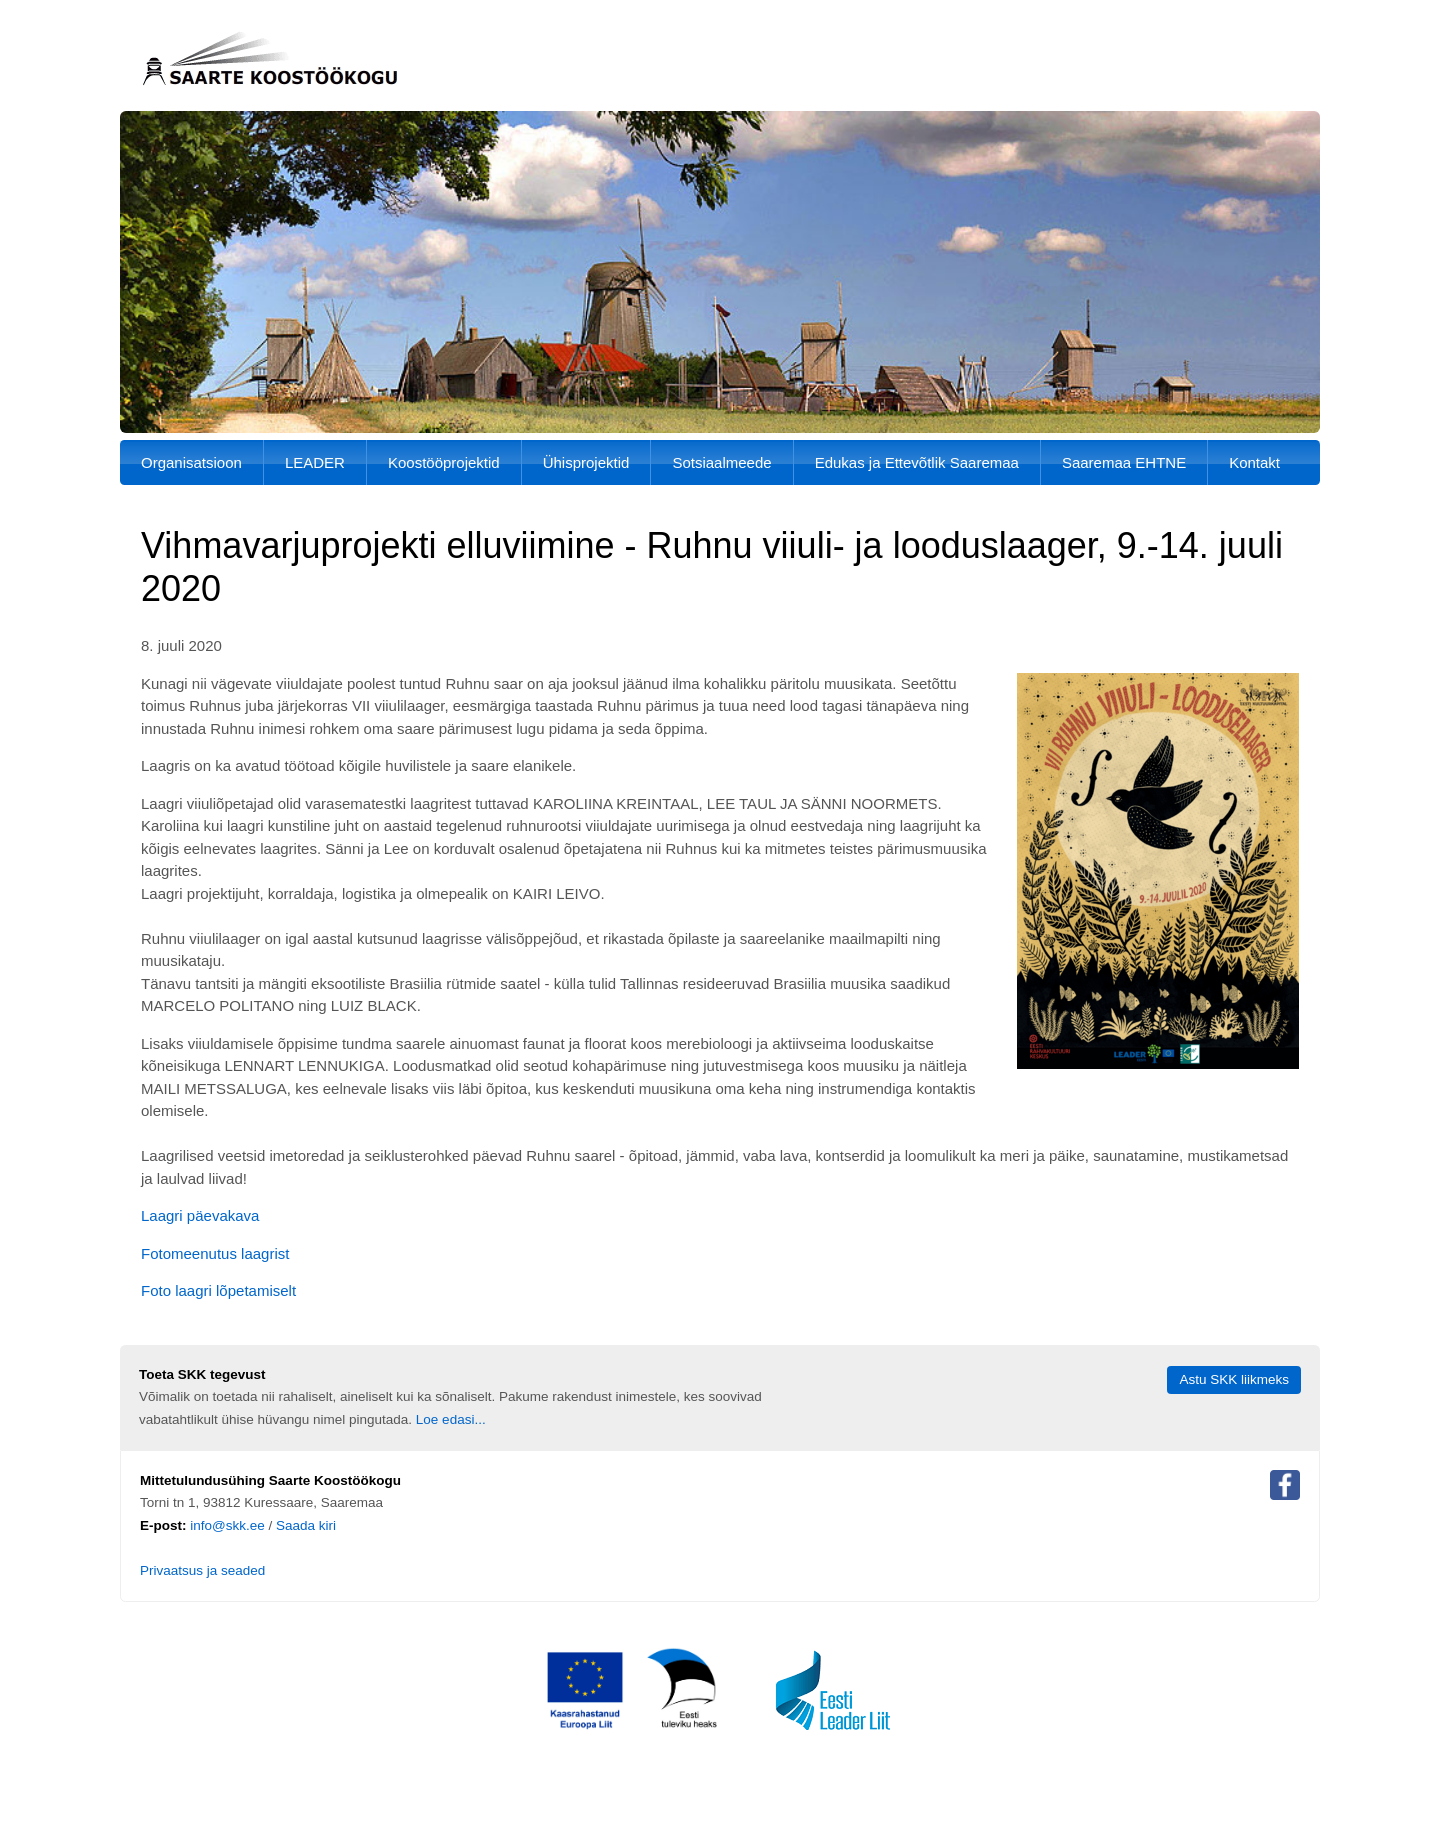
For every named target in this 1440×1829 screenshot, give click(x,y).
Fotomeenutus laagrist (215, 1253)
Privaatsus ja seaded (202, 1570)
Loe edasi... (451, 1419)
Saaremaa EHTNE (1124, 462)
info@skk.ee (227, 1525)
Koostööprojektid (444, 462)
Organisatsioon (191, 462)
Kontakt (1254, 462)
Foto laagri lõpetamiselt (218, 1290)
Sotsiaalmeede (721, 462)
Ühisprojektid (586, 462)
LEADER (315, 462)
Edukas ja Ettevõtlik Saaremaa (917, 462)
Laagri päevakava (200, 1215)
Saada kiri (306, 1525)
